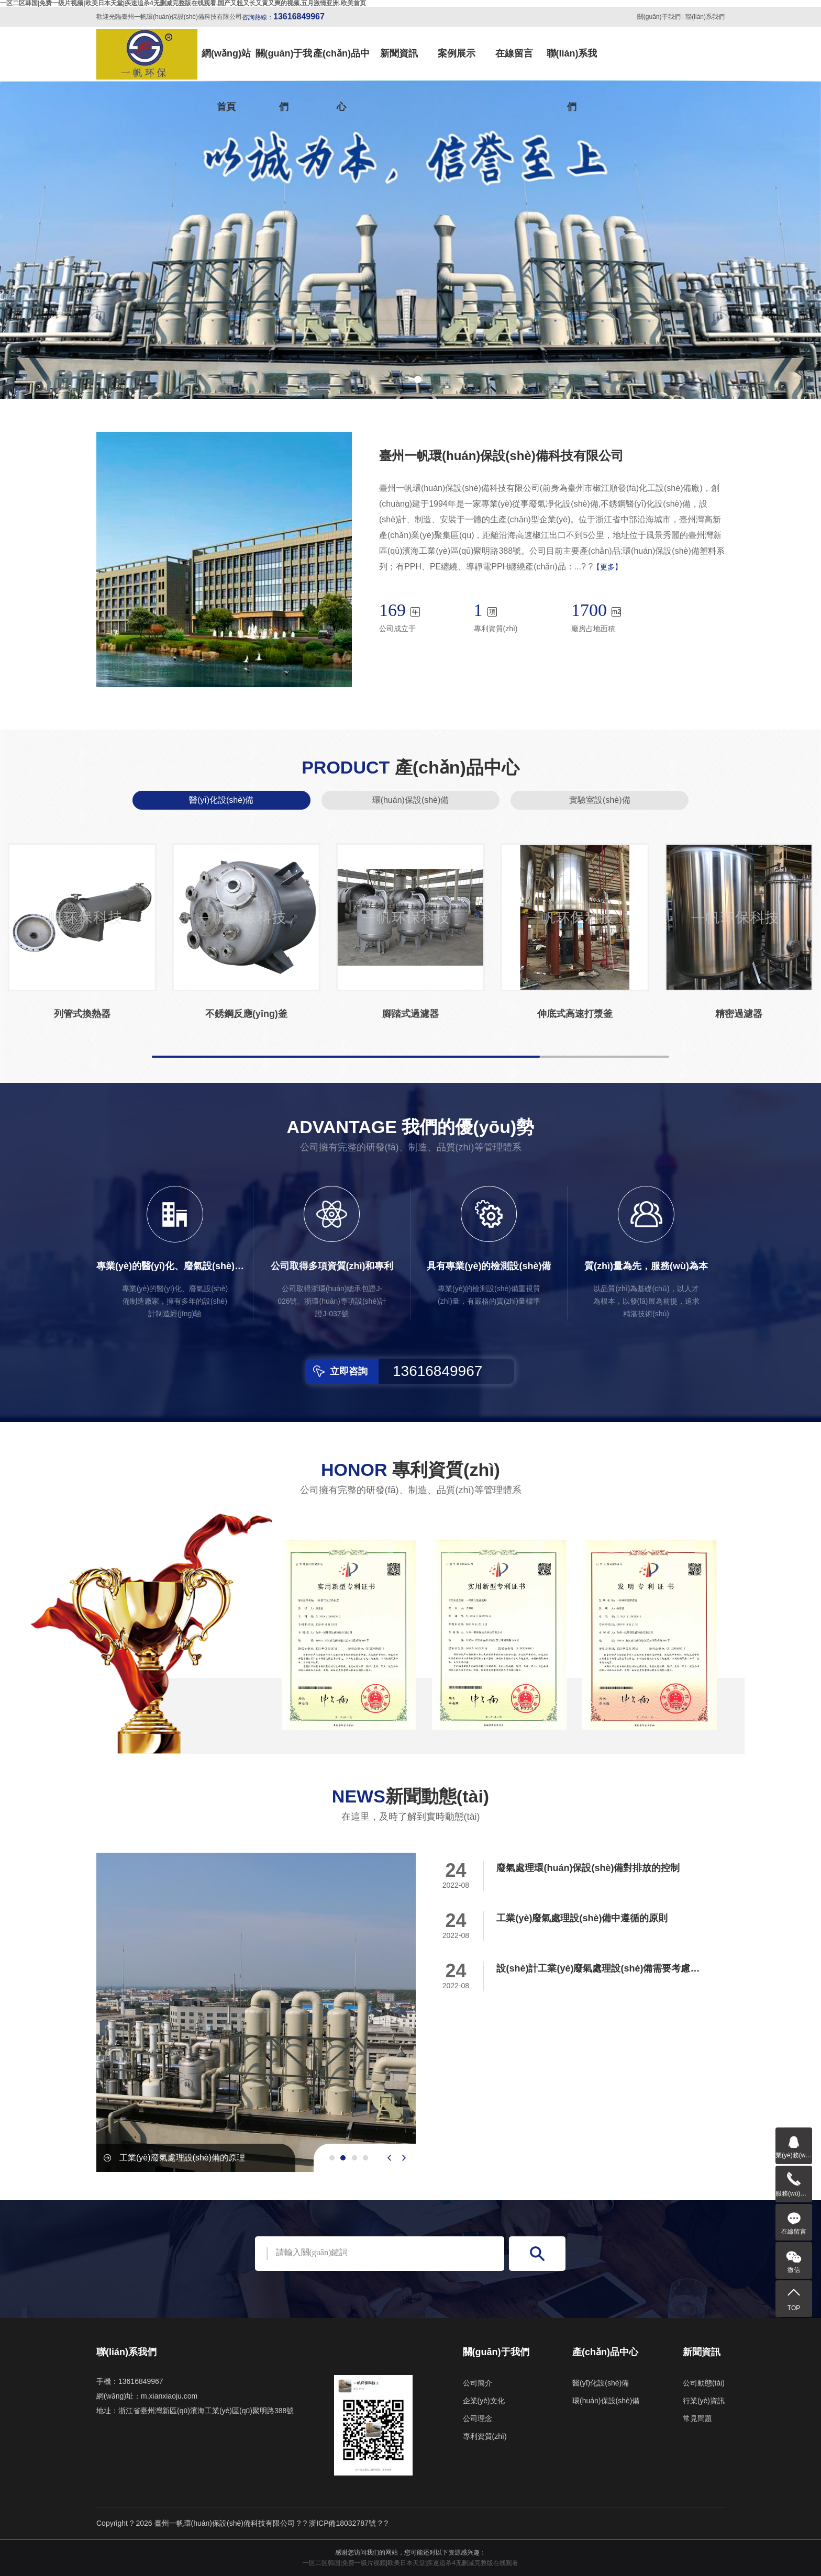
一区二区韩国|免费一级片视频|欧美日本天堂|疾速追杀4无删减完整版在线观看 (410, 2563)
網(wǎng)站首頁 (226, 64)
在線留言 (514, 53)
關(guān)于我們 (659, 16)
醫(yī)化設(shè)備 (221, 800)
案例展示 (456, 53)
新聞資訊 (399, 53)
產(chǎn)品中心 (341, 64)
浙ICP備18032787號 (342, 2523)
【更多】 (607, 567)
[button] (403, 379)
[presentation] (389, 2158)
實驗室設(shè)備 (599, 800)
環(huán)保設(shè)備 (410, 800)
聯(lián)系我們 (705, 16)
